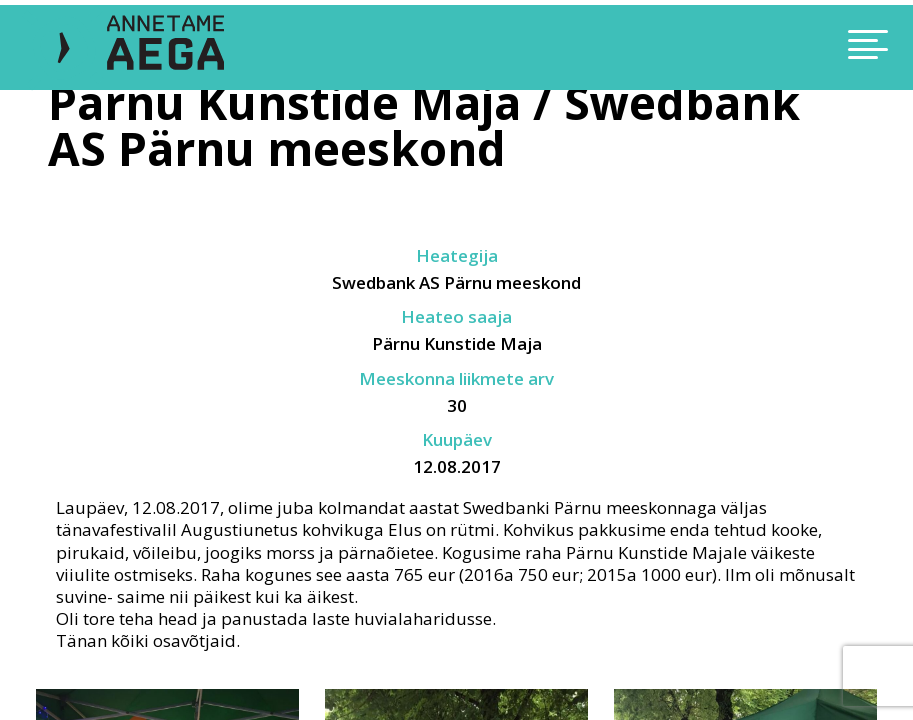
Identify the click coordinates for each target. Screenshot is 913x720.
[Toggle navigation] (777, 47)
